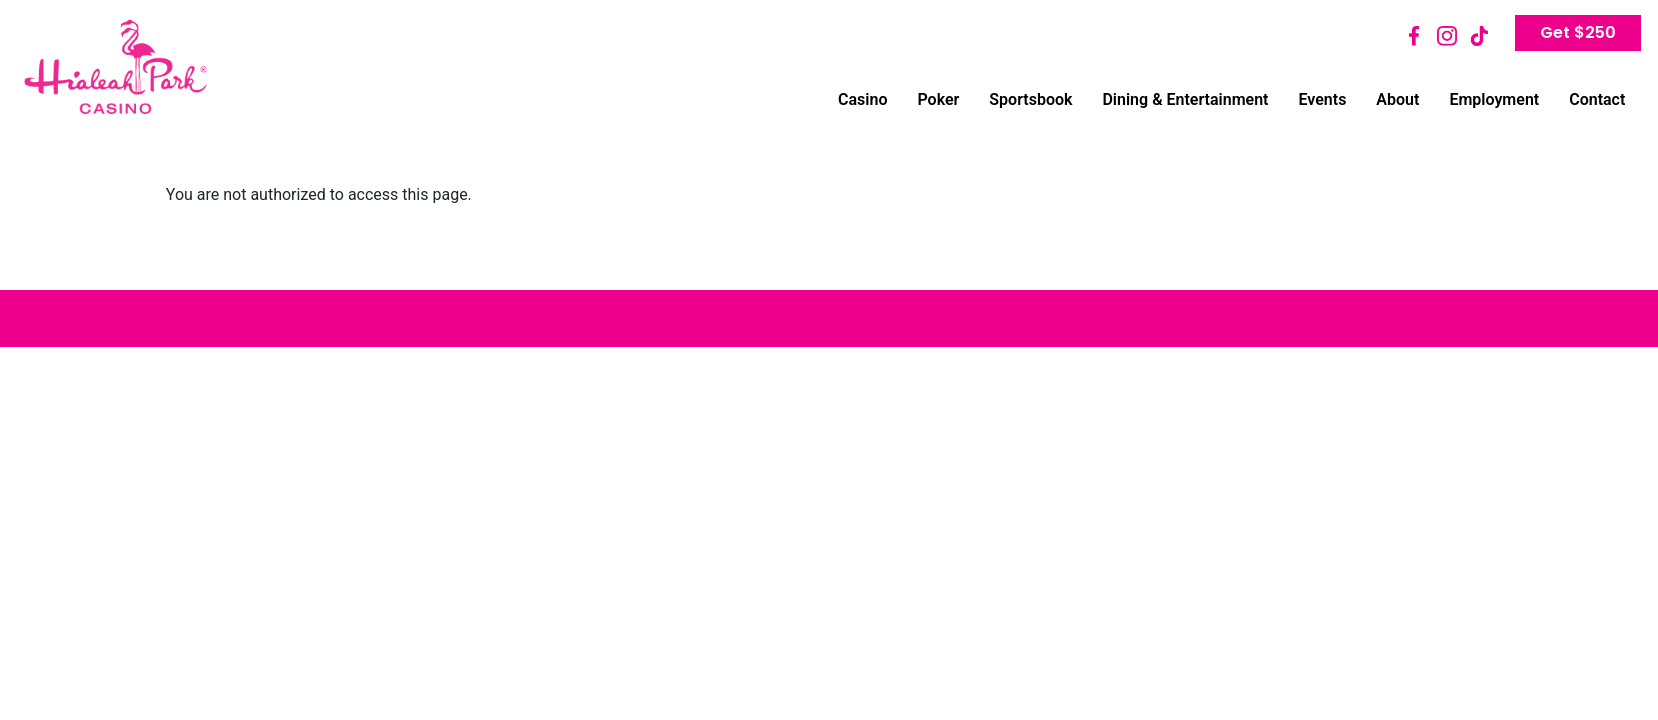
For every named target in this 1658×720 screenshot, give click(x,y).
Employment (1494, 99)
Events (1322, 99)
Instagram (1447, 36)
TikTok (1479, 36)
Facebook (1415, 36)
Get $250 (1578, 32)
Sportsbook (1030, 99)
